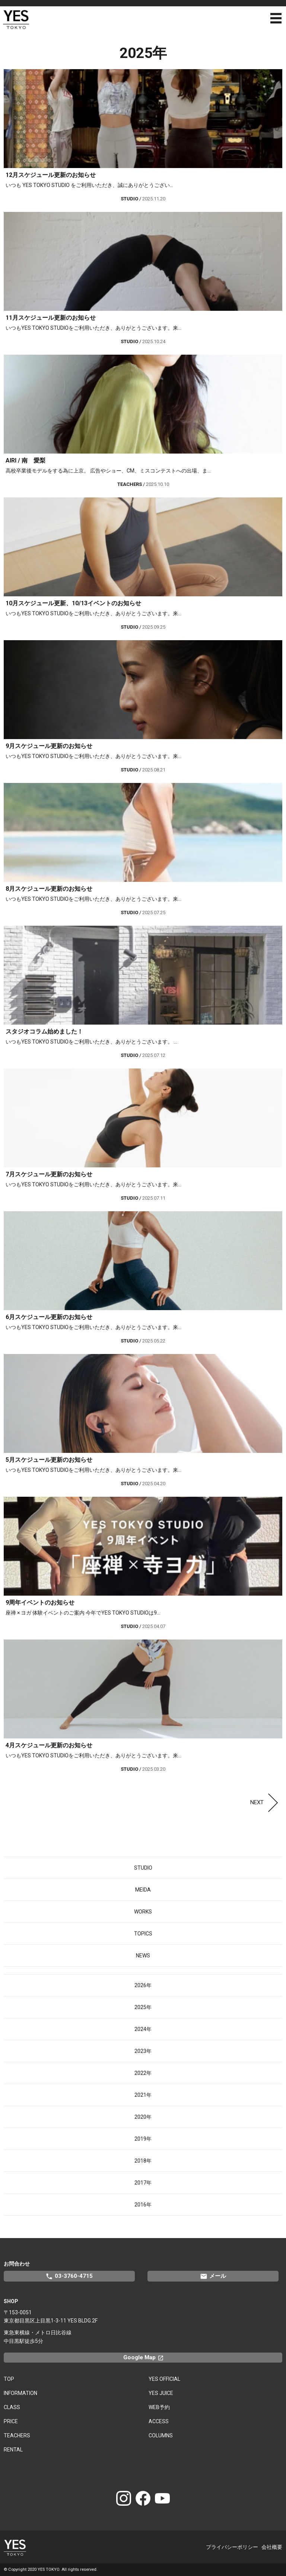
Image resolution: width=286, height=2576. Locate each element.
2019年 (143, 2139)
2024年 (143, 2029)
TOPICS (143, 1934)
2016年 (143, 2205)
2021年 (143, 2095)
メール (213, 2276)
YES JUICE (161, 2393)
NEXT (266, 1802)
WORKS (143, 1912)
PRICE (11, 2421)
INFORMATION (20, 2393)
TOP (9, 2379)
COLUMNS (161, 2435)
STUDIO (143, 1868)
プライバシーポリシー (232, 2547)
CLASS (12, 2407)
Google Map (146, 2357)
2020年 (143, 2117)
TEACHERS (17, 2435)
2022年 (143, 2073)
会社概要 (271, 2547)
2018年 (143, 2161)
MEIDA (143, 1890)
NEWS (143, 1955)
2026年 (143, 1985)
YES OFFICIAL (164, 2379)
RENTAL (13, 2450)
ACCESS (159, 2421)
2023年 (143, 2051)
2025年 (143, 2007)
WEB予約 (159, 2407)
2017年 (143, 2183)
